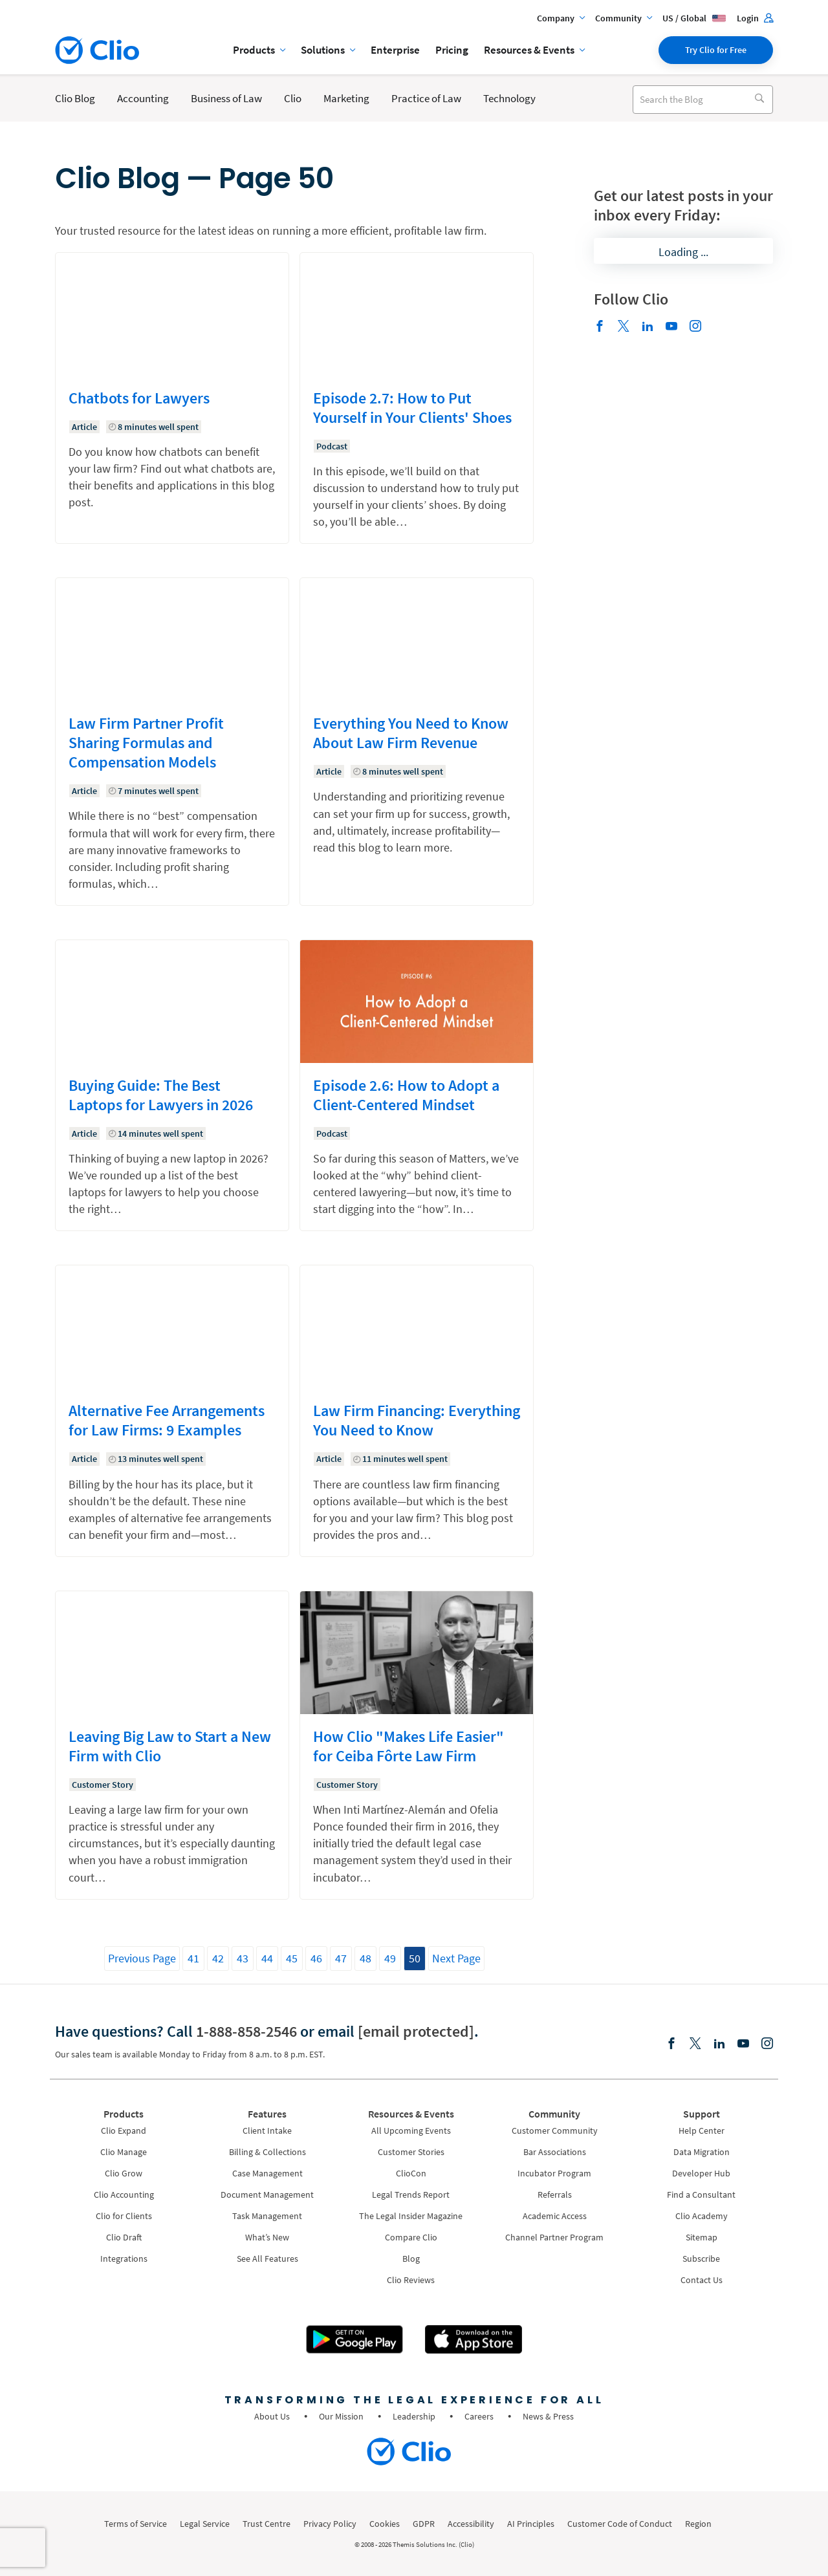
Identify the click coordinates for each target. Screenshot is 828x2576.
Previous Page (142, 1958)
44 (267, 1958)
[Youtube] (671, 326)
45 (292, 1958)
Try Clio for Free (715, 50)
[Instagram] (695, 326)
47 (341, 1958)
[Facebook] (599, 326)
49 (390, 1958)
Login (755, 18)
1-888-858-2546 (246, 2031)
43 (242, 1958)
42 (218, 1958)
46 (316, 1958)
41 (193, 1958)
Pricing (451, 50)
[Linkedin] (647, 326)
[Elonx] (623, 326)
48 (365, 1958)
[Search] (759, 99)
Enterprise (395, 50)
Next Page (456, 1958)
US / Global (694, 18)
